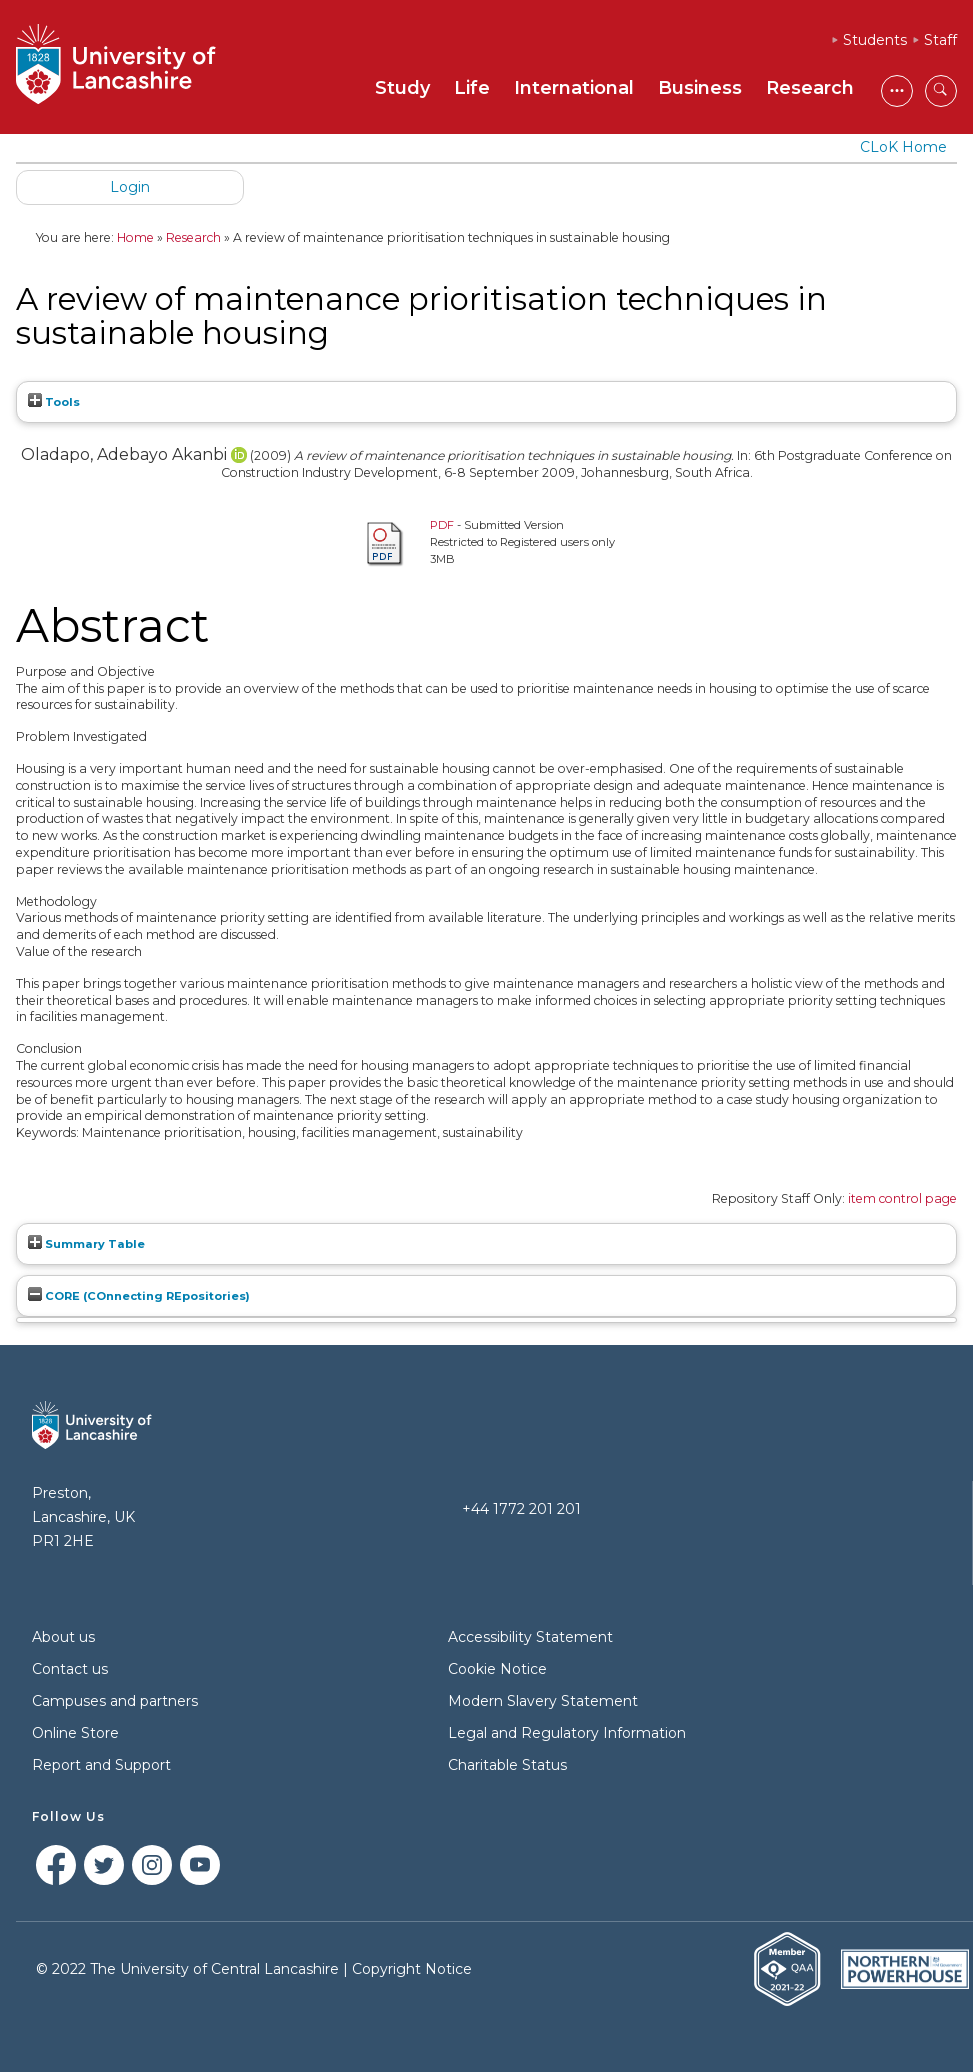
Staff (940, 40)
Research (810, 88)
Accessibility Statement (530, 1637)
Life (472, 88)
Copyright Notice (412, 1969)
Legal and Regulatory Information (567, 1733)
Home (135, 237)
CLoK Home (903, 147)
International (574, 88)
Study (402, 88)
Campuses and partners (115, 1701)
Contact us (70, 1669)
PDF (442, 525)
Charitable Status (507, 1765)
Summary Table (86, 1244)
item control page (902, 1198)
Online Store (75, 1733)
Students (875, 40)
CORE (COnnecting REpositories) (139, 1296)
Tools (54, 402)
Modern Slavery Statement (543, 1701)
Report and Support (101, 1765)
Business (700, 88)
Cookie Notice (497, 1669)
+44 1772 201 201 (521, 1509)
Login (130, 187)
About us (63, 1637)
